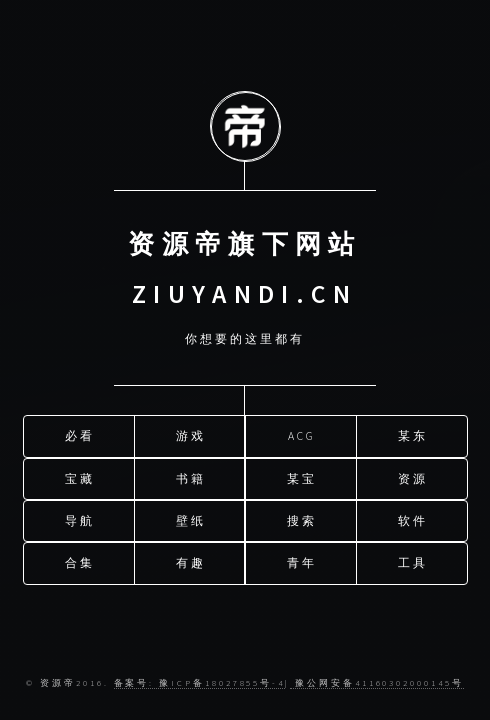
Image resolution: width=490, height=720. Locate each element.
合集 (80, 559)
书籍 (191, 474)
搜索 (302, 517)
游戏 (191, 432)
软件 (413, 517)
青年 (302, 559)
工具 (413, 559)
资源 (413, 474)
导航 (80, 517)
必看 (80, 432)
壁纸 (191, 517)
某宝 (302, 474)
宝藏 (80, 474)
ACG (302, 432)
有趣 (191, 559)
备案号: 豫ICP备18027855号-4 (200, 682)
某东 (413, 432)
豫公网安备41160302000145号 (377, 682)
